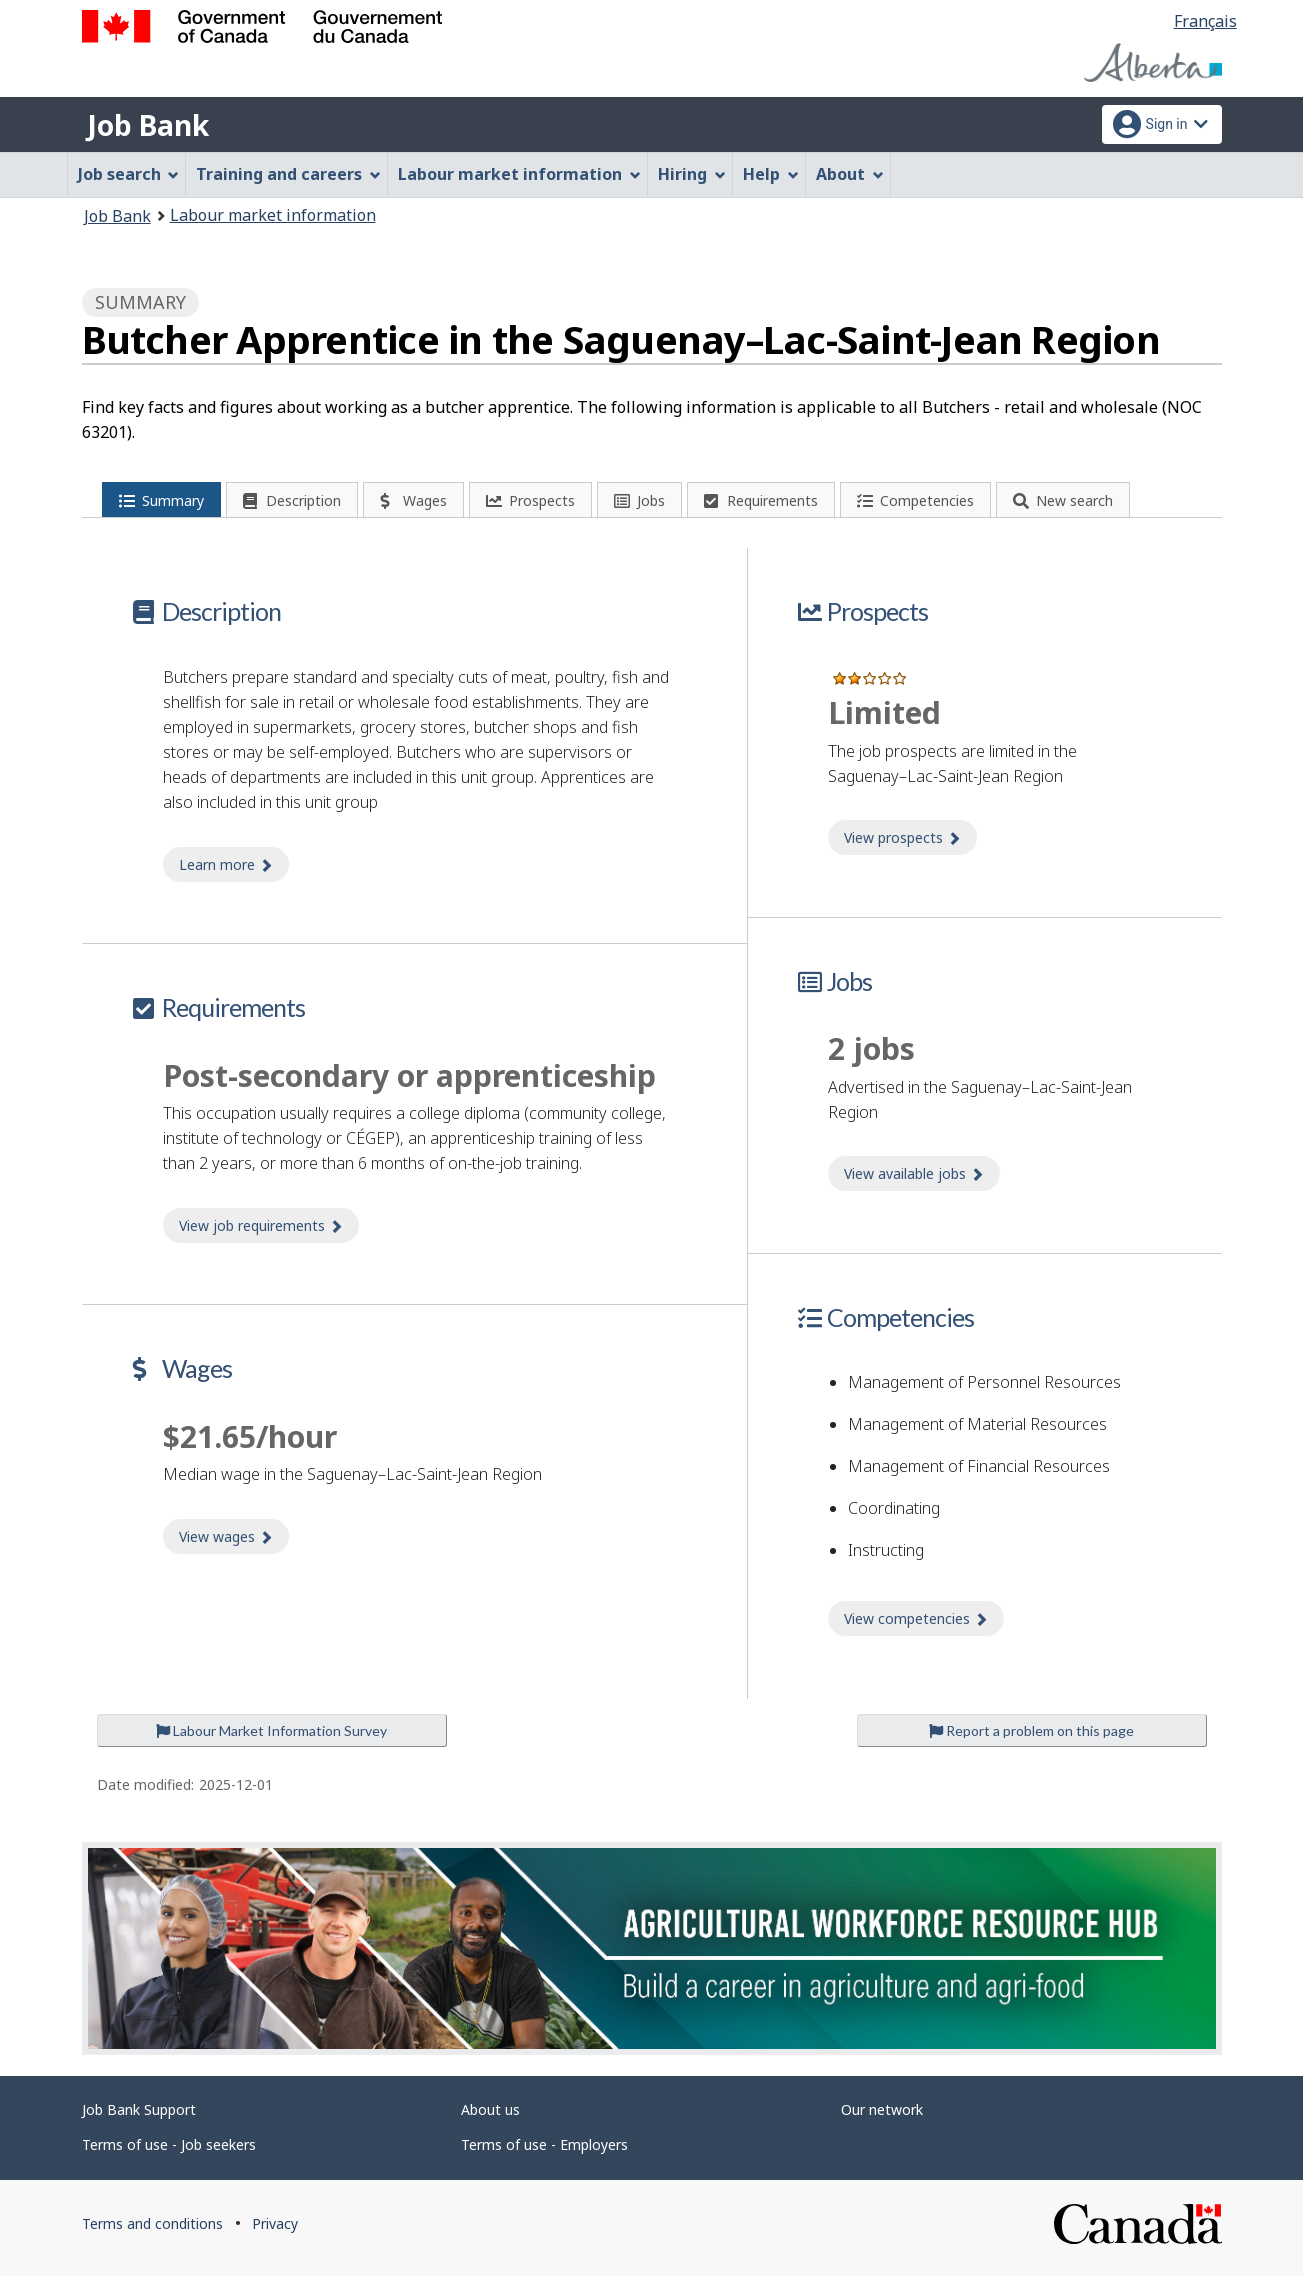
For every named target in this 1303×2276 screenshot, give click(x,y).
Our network (882, 2109)
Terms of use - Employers (544, 2144)
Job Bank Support (139, 2109)
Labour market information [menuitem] (519, 174)
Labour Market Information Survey (271, 1730)
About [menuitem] (850, 174)
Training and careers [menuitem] (288, 174)
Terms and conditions (152, 2223)
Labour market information (273, 215)
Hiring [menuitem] (692, 174)
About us (490, 2109)
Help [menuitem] (771, 174)
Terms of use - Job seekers (169, 2144)
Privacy (275, 2223)
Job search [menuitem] (129, 174)
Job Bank (148, 125)
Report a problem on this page (1031, 1730)
